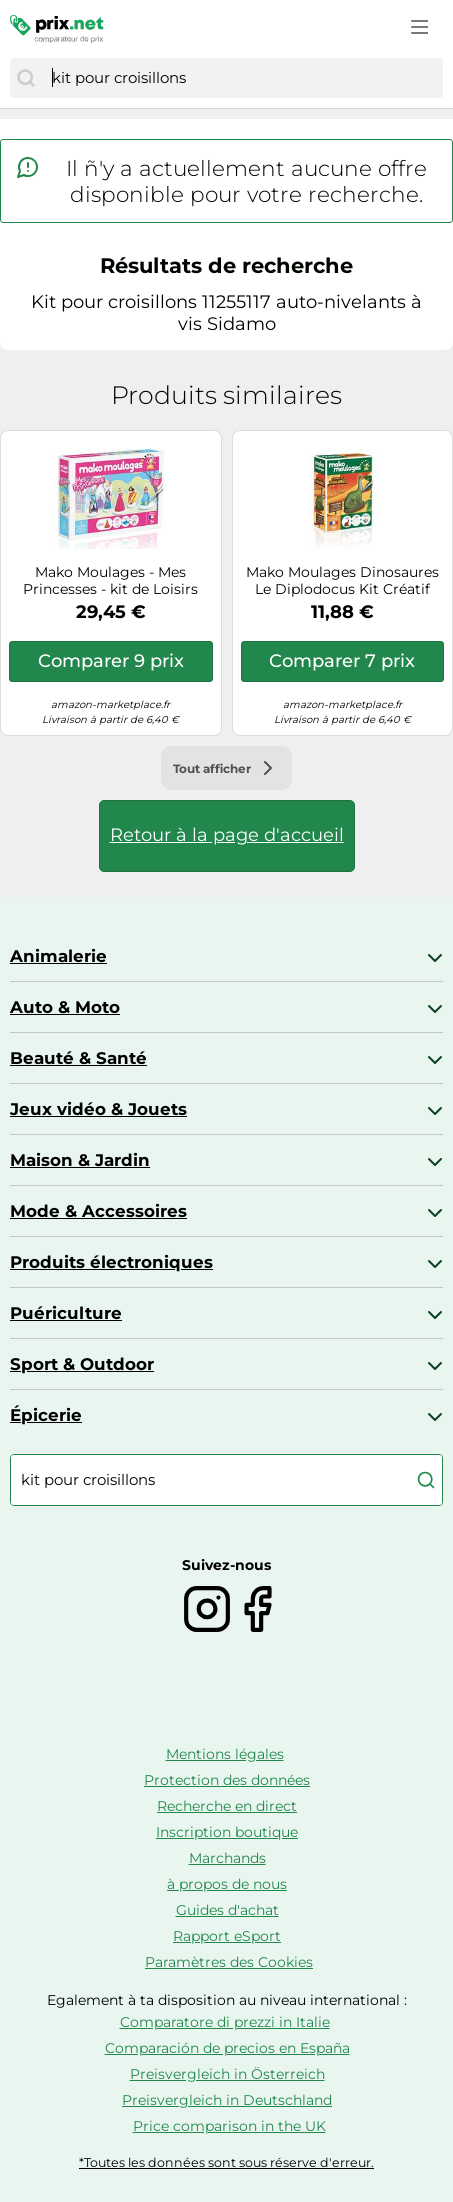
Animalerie (58, 956)
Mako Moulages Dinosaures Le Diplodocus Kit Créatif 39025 (342, 581)
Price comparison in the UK (229, 2126)
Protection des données (227, 1780)
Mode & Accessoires (98, 1211)
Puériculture (66, 1313)
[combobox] (242, 78)
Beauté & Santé (78, 1058)
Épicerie (46, 1415)
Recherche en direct (227, 1806)
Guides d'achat (227, 1910)
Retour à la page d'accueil (227, 835)
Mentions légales (225, 1754)
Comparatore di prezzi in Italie (225, 2022)
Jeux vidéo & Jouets (98, 1109)
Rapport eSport (227, 1936)
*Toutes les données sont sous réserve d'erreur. (226, 2162)
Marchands (227, 1858)
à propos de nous (227, 1884)
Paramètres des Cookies (229, 1962)
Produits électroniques (111, 1262)
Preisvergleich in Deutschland (227, 2100)
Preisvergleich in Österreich (227, 2074)
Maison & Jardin (80, 1160)
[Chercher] (26, 78)
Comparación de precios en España (227, 2048)
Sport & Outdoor (82, 1364)
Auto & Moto (65, 1007)
